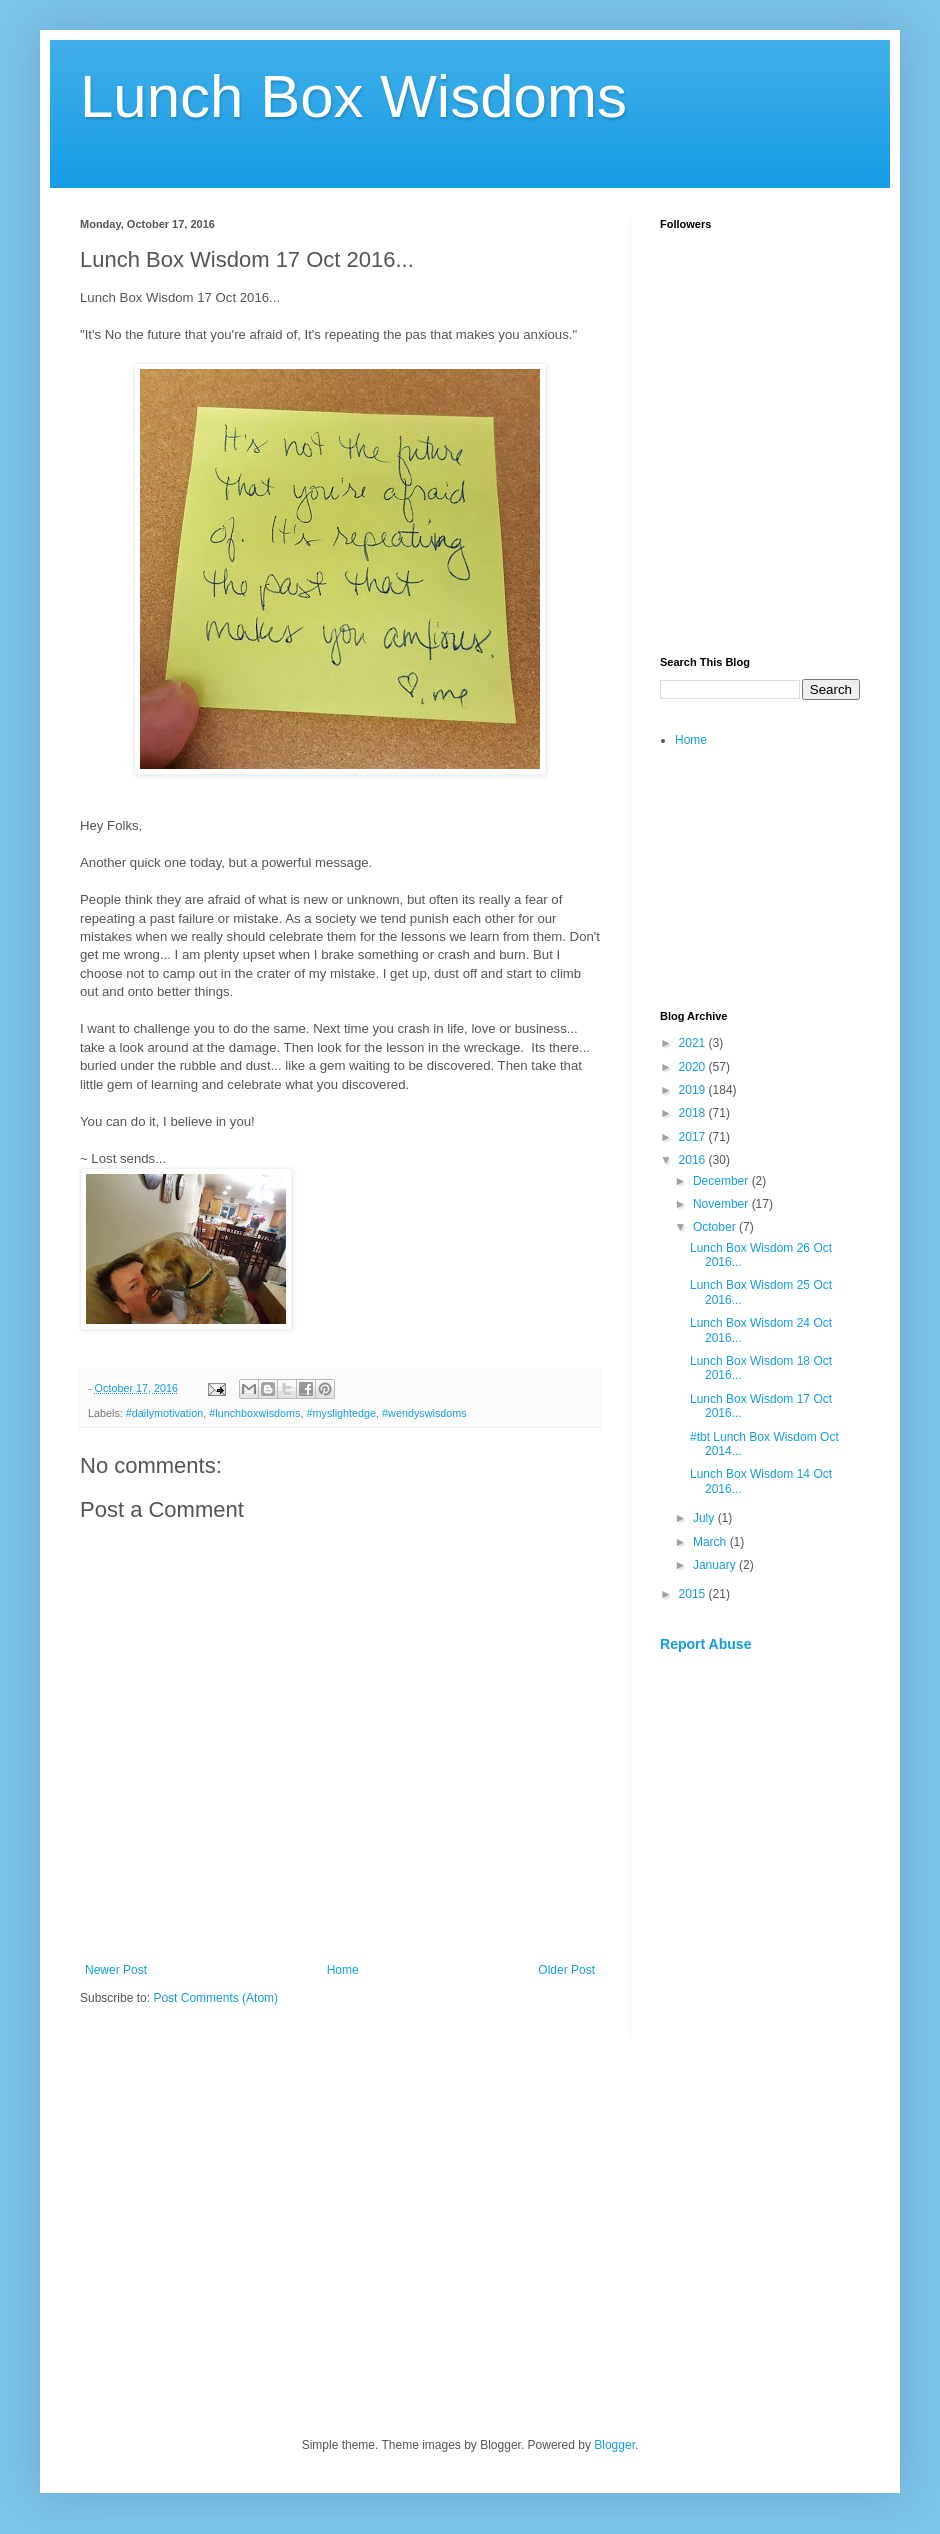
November (722, 1204)
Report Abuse (705, 1644)
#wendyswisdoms (424, 1413)
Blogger (614, 2445)
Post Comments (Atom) (215, 1998)
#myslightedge (341, 1413)
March (711, 1542)
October (716, 1227)
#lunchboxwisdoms (254, 1413)
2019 (694, 1090)
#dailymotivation (164, 1413)
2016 (694, 1160)
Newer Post (116, 1970)
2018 (694, 1113)
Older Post (566, 1970)
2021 (694, 1043)
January (716, 1565)
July (705, 1518)
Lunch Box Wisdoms (353, 96)
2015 (694, 1594)
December (722, 1181)
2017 (694, 1137)
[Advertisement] (760, 526)
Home (343, 1970)
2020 (694, 1067)
